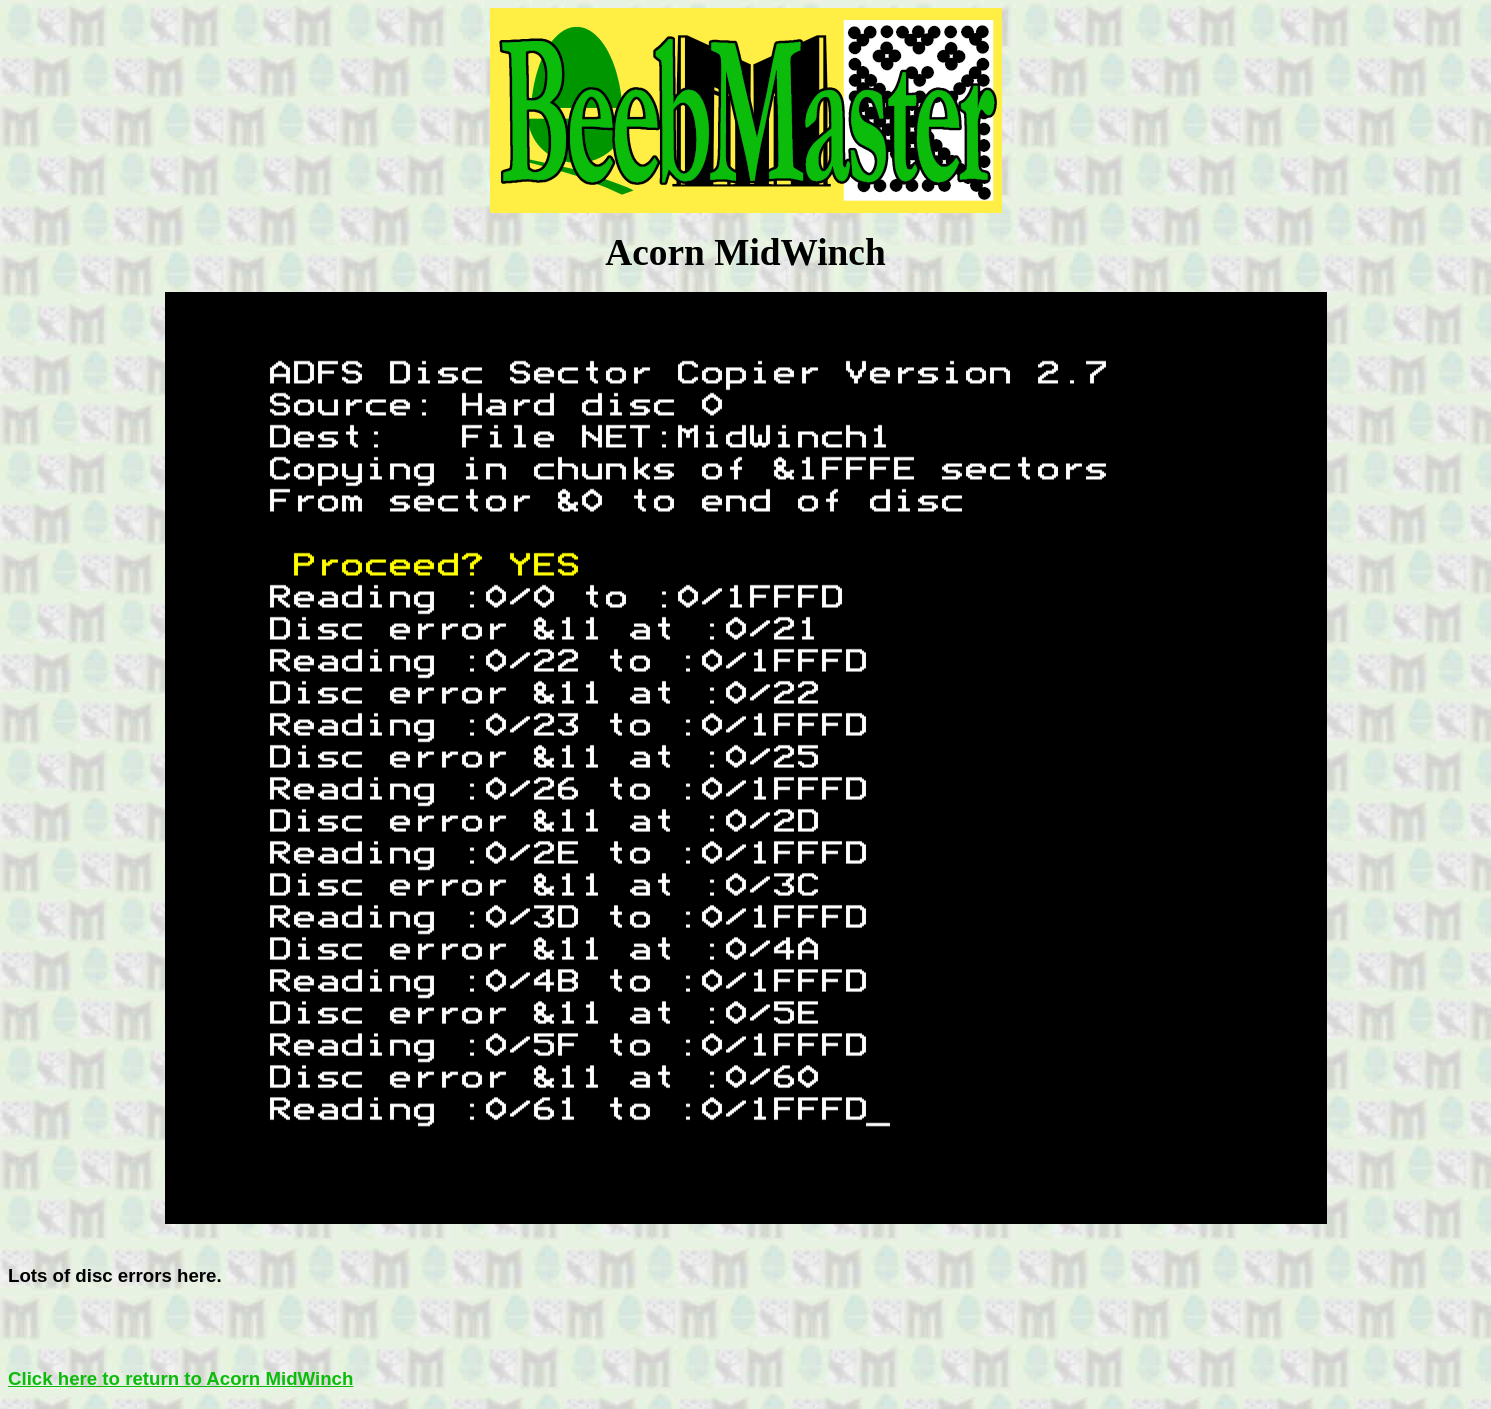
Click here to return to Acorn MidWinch (180, 1378)
